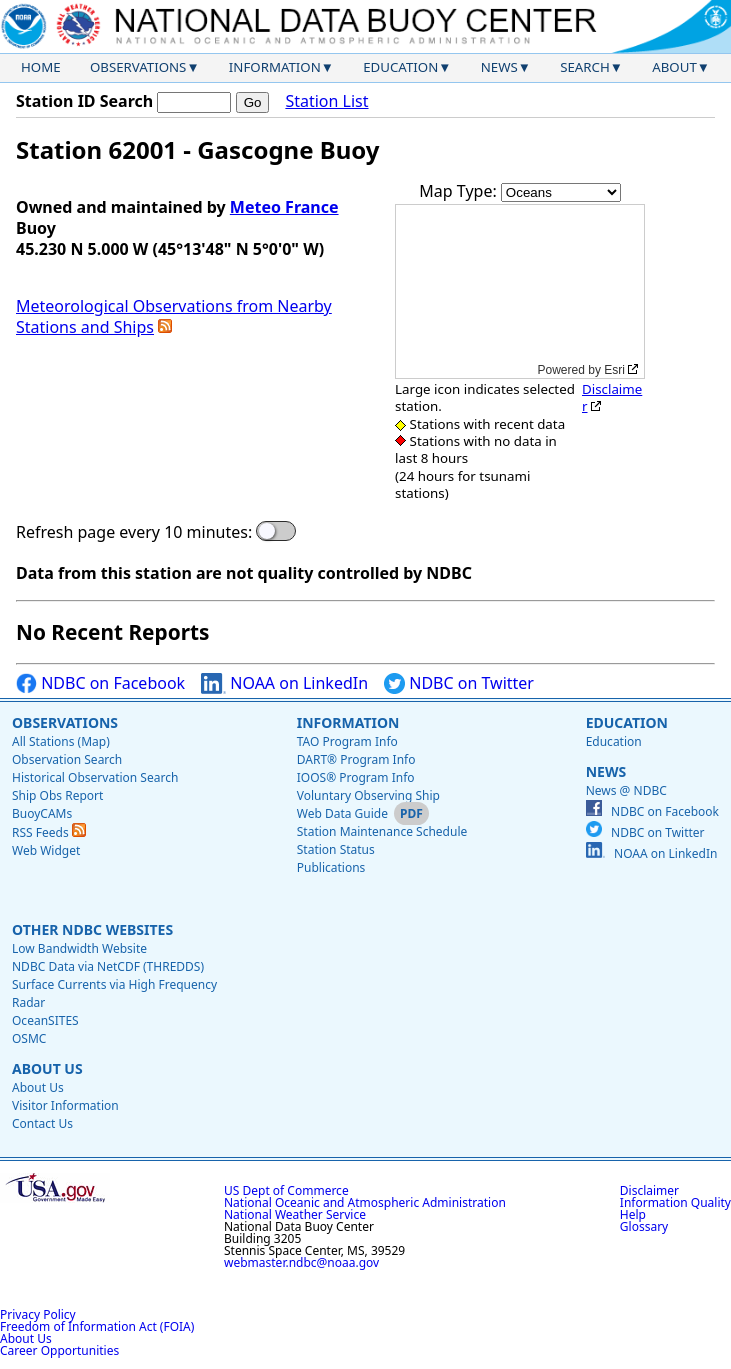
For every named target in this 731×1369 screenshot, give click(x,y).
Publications (331, 867)
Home (41, 67)
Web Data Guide (342, 813)
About (674, 67)
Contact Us (42, 1123)
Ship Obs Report (57, 795)
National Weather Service (295, 1214)
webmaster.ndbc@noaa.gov (301, 1262)
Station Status (336, 849)
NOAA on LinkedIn (284, 683)
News (499, 67)
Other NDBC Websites (92, 929)
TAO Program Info (347, 741)
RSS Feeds (49, 832)
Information (275, 67)
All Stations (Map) (61, 741)
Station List (326, 101)
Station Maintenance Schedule (382, 831)
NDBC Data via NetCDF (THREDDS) (108, 966)
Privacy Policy (38, 1314)
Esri (614, 370)
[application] (520, 291)
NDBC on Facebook (100, 683)
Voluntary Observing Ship (368, 795)
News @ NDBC (626, 790)
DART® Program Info (356, 759)
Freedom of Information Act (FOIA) (97, 1326)
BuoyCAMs (42, 813)
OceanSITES (45, 1020)
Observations (138, 67)
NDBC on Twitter (459, 683)
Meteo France (284, 207)
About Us (47, 1068)
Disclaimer (612, 397)
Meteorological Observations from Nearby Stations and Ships (174, 316)
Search (585, 67)
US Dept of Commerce (286, 1190)
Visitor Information (65, 1105)
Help (633, 1214)
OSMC (29, 1038)
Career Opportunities (59, 1350)
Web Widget (46, 850)
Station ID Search (84, 101)
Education (400, 67)
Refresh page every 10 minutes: (134, 532)
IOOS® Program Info (356, 777)
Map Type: (460, 191)
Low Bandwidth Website (79, 948)
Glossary (644, 1226)
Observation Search (67, 759)
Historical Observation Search (95, 777)
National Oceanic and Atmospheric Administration (365, 1202)
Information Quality (675, 1202)
